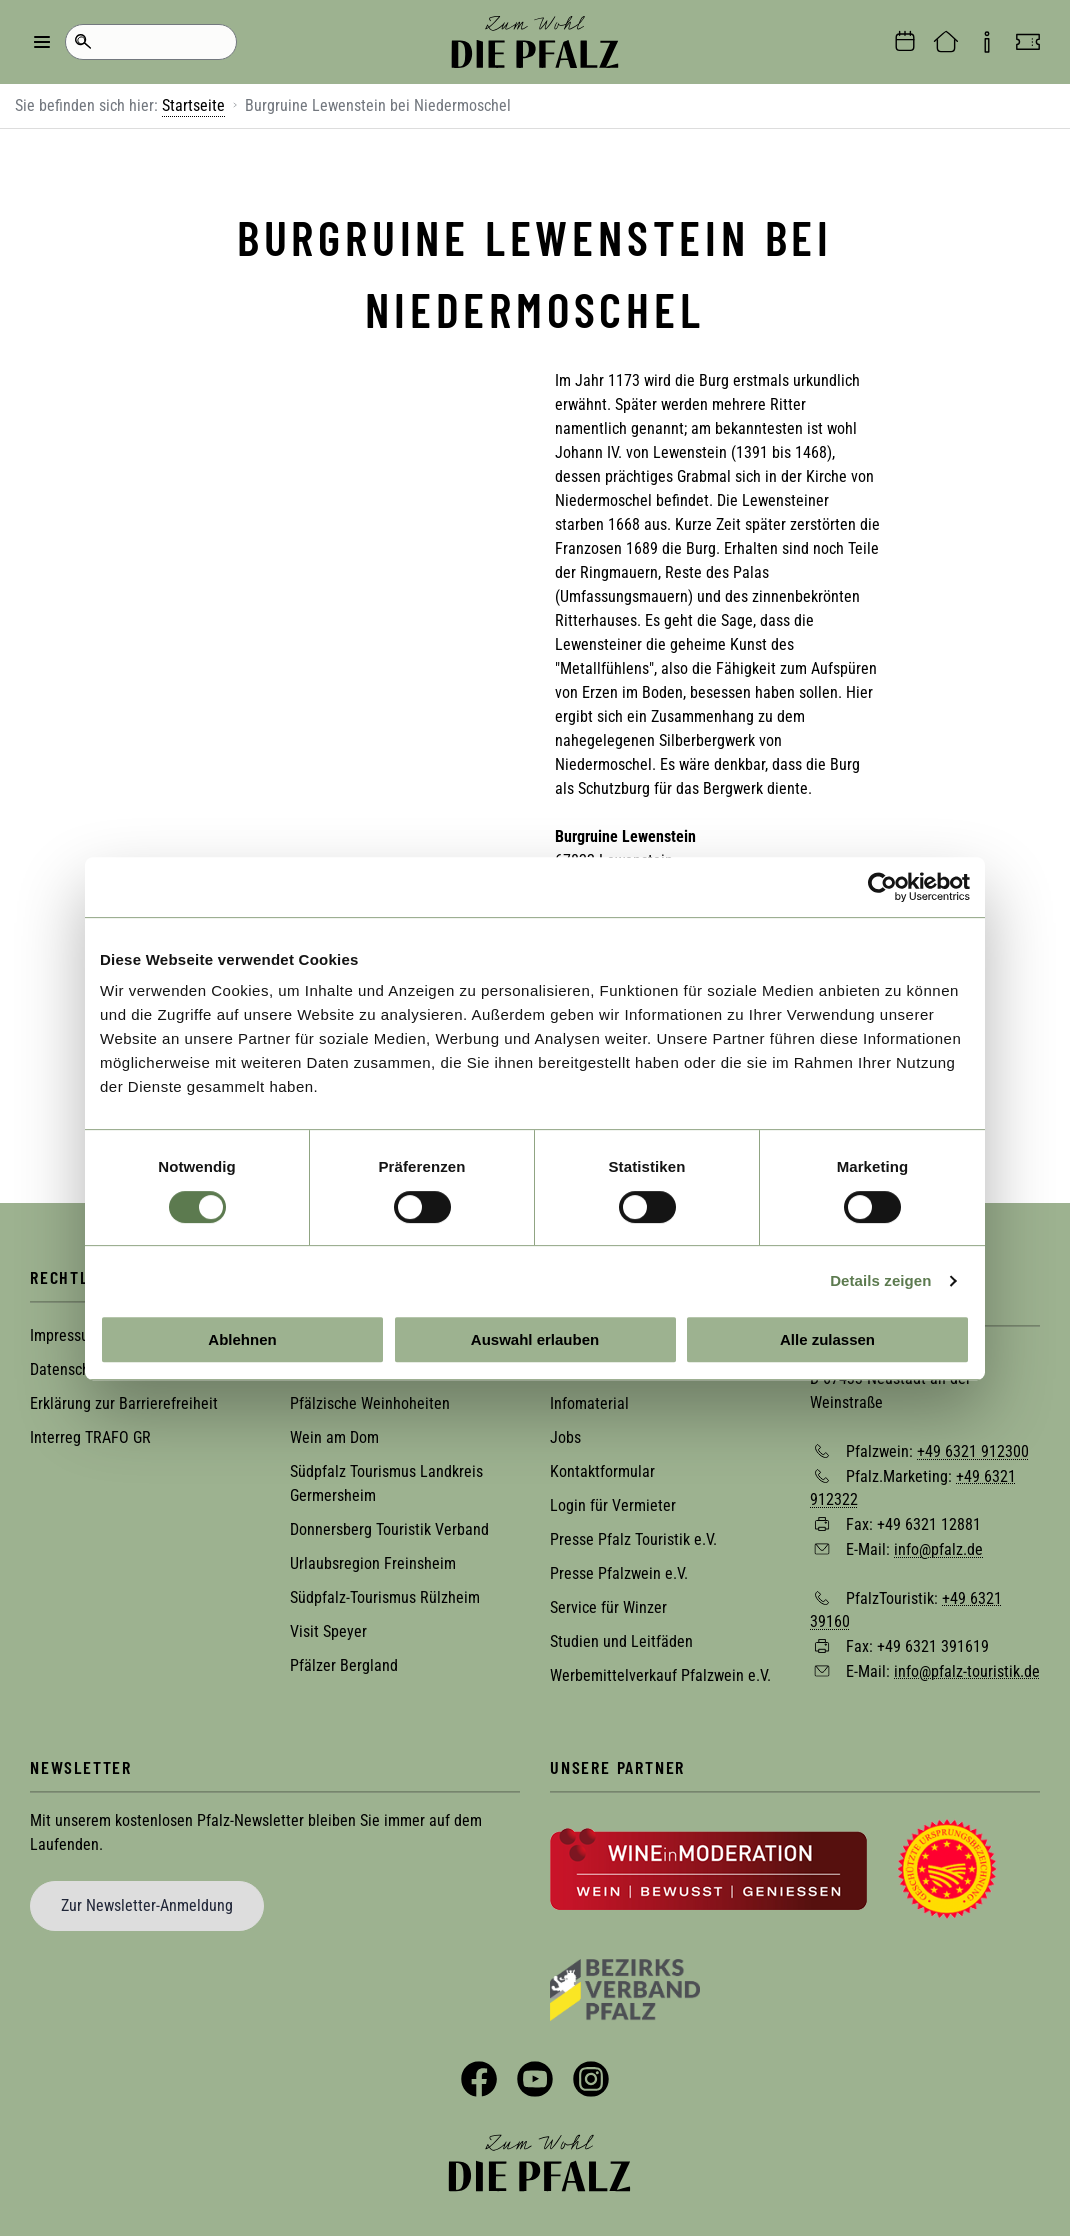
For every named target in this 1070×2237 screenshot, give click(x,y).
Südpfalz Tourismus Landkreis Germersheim (386, 1483)
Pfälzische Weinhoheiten (370, 1403)
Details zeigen (880, 1280)
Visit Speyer (328, 1631)
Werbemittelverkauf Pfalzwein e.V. (660, 1675)
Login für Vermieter (613, 1505)
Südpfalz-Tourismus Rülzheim (385, 1597)
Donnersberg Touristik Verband (389, 1529)
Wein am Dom (334, 1437)
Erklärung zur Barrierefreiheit (124, 1403)
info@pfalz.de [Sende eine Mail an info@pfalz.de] (938, 1549)
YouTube (535, 2079)
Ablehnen (242, 1339)
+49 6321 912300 (973, 1451)
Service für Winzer (608, 1607)
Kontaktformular (602, 1471)
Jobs (565, 1437)
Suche (82, 42)
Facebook (479, 2079)
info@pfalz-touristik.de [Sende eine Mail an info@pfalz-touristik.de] (967, 1670)
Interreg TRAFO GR (90, 1437)
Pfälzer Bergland (344, 1665)
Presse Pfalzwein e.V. (619, 1573)
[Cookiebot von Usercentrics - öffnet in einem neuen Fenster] (882, 887)
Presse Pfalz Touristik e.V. (633, 1539)
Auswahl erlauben (535, 1339)
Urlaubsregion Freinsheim (373, 1563)
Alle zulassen (827, 1339)
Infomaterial (589, 1403)
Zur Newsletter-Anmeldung (147, 1905)
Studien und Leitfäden (621, 1641)
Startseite (193, 105)
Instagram (591, 2079)
